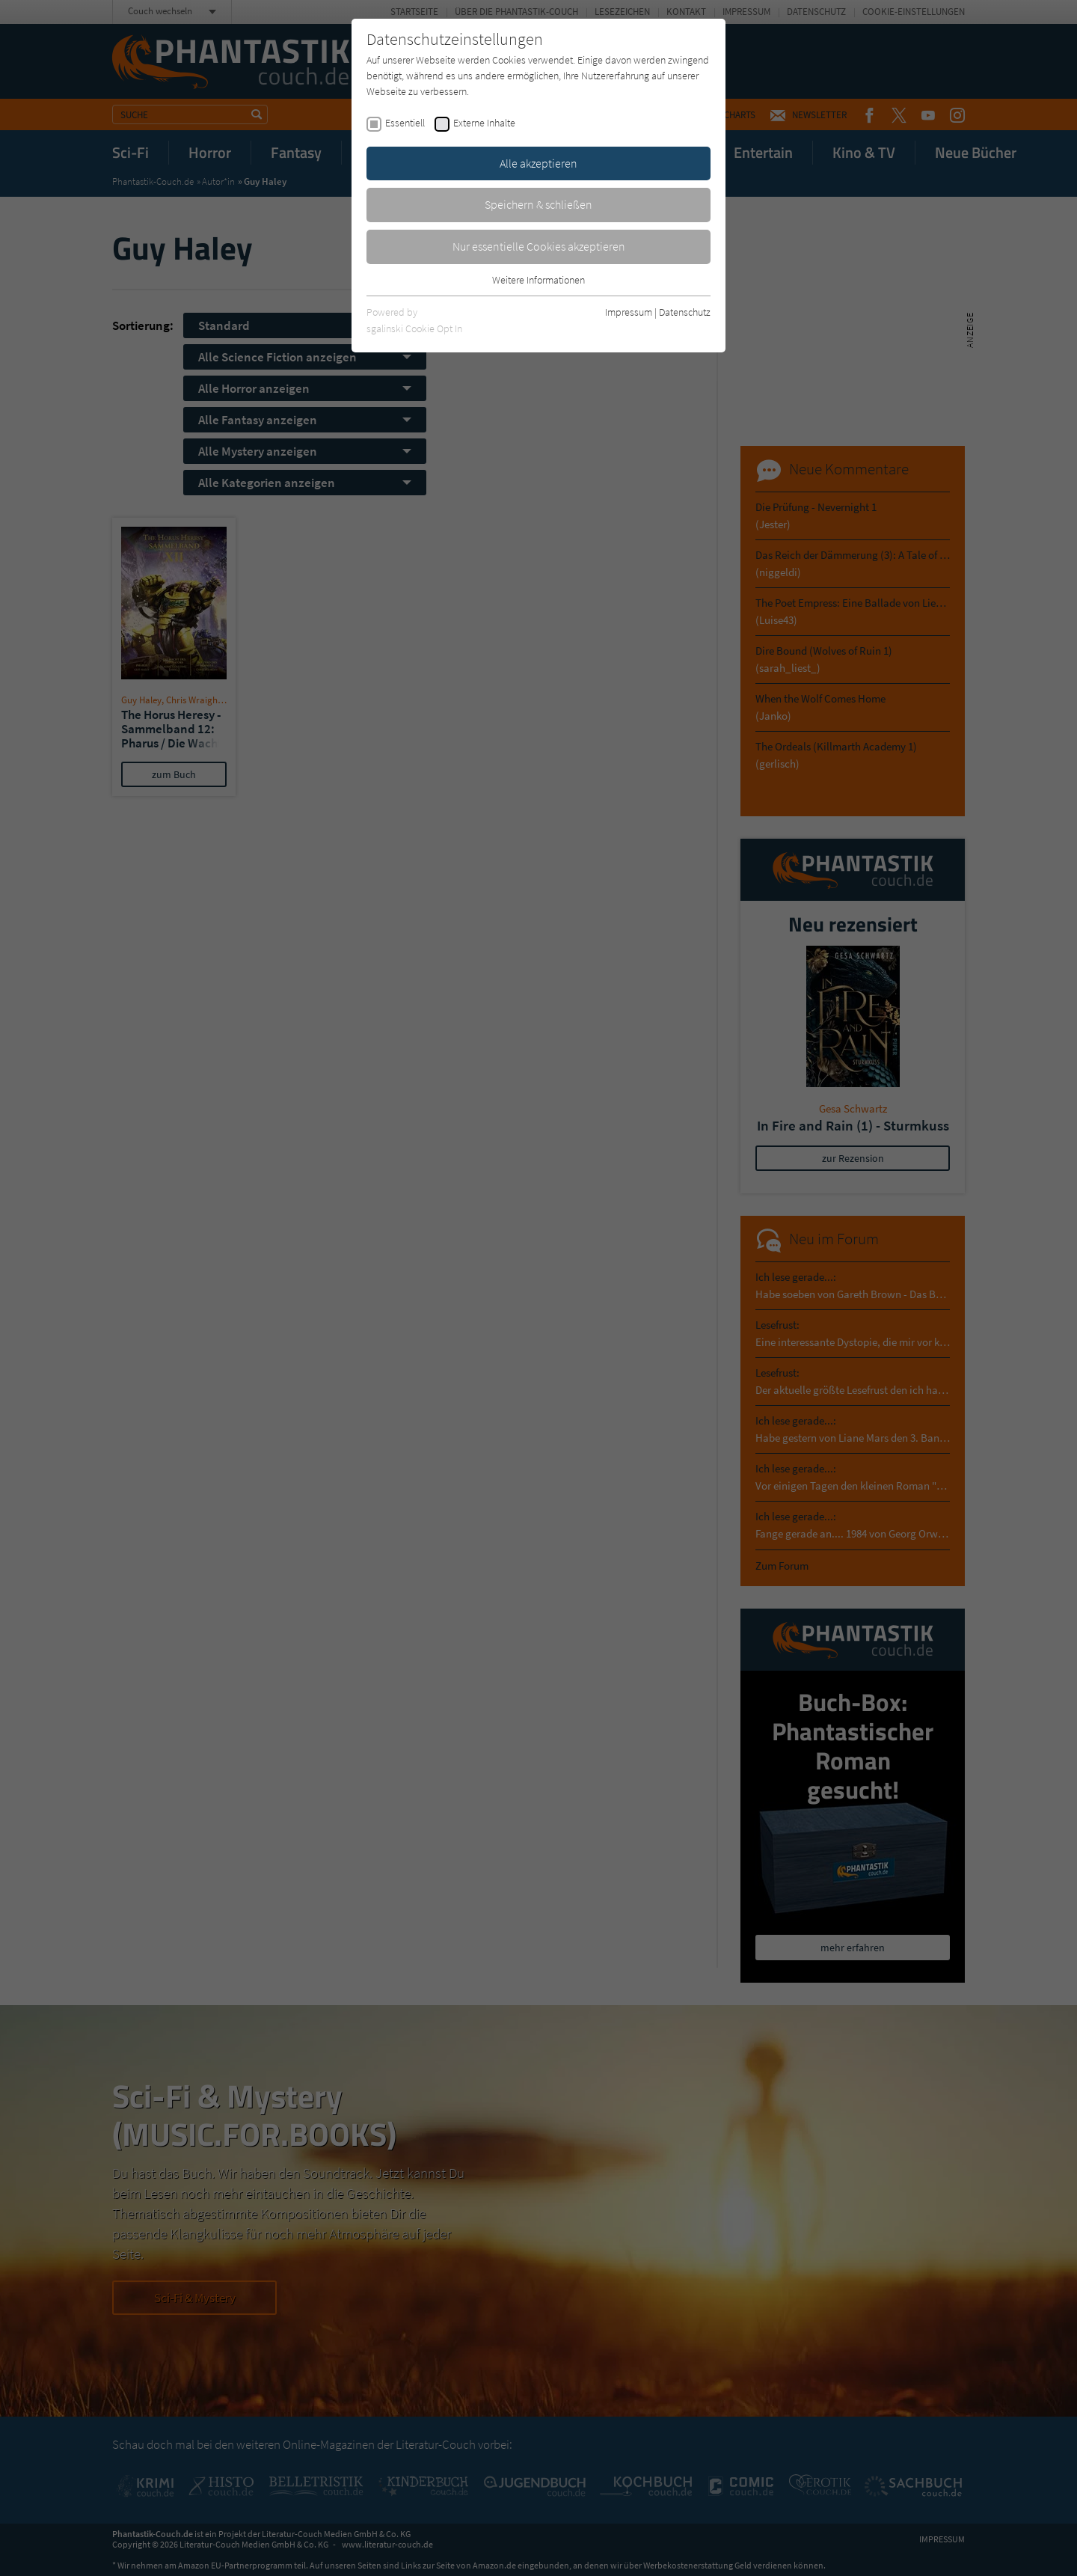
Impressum (628, 312)
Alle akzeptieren (538, 163)
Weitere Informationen (538, 280)
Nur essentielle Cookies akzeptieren (538, 246)
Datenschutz (685, 312)
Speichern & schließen (538, 204)
